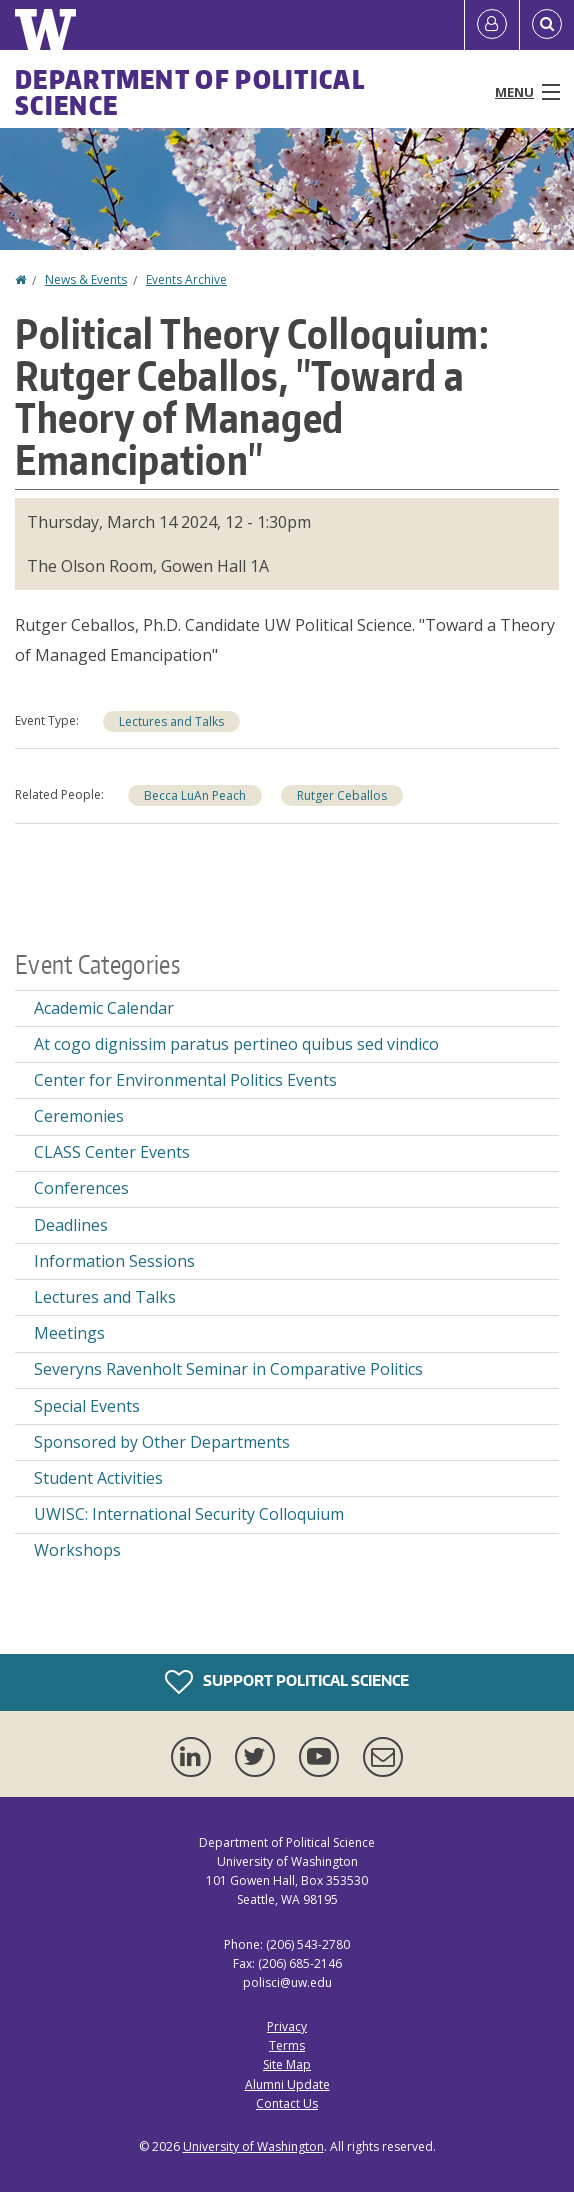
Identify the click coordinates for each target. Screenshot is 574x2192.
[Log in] (492, 25)
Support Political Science (287, 1682)
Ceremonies (79, 1116)
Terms (287, 2045)
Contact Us (287, 2103)
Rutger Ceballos (342, 795)
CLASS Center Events (112, 1152)
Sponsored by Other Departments (162, 1442)
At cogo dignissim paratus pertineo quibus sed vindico (236, 1044)
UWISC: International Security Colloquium (189, 1514)
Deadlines (71, 1225)
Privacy (287, 2026)
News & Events (86, 279)
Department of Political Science (190, 92)
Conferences (81, 1188)
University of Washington (253, 2146)
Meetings (69, 1333)
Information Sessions (114, 1261)
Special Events (87, 1406)
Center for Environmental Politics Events (185, 1080)
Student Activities (98, 1478)
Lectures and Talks (171, 721)
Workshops (77, 1550)
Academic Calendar (104, 1008)
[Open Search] (547, 25)
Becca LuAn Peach (195, 795)
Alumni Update (287, 2084)
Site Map (287, 2064)
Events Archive (186, 279)
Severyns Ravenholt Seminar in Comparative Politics (228, 1369)
